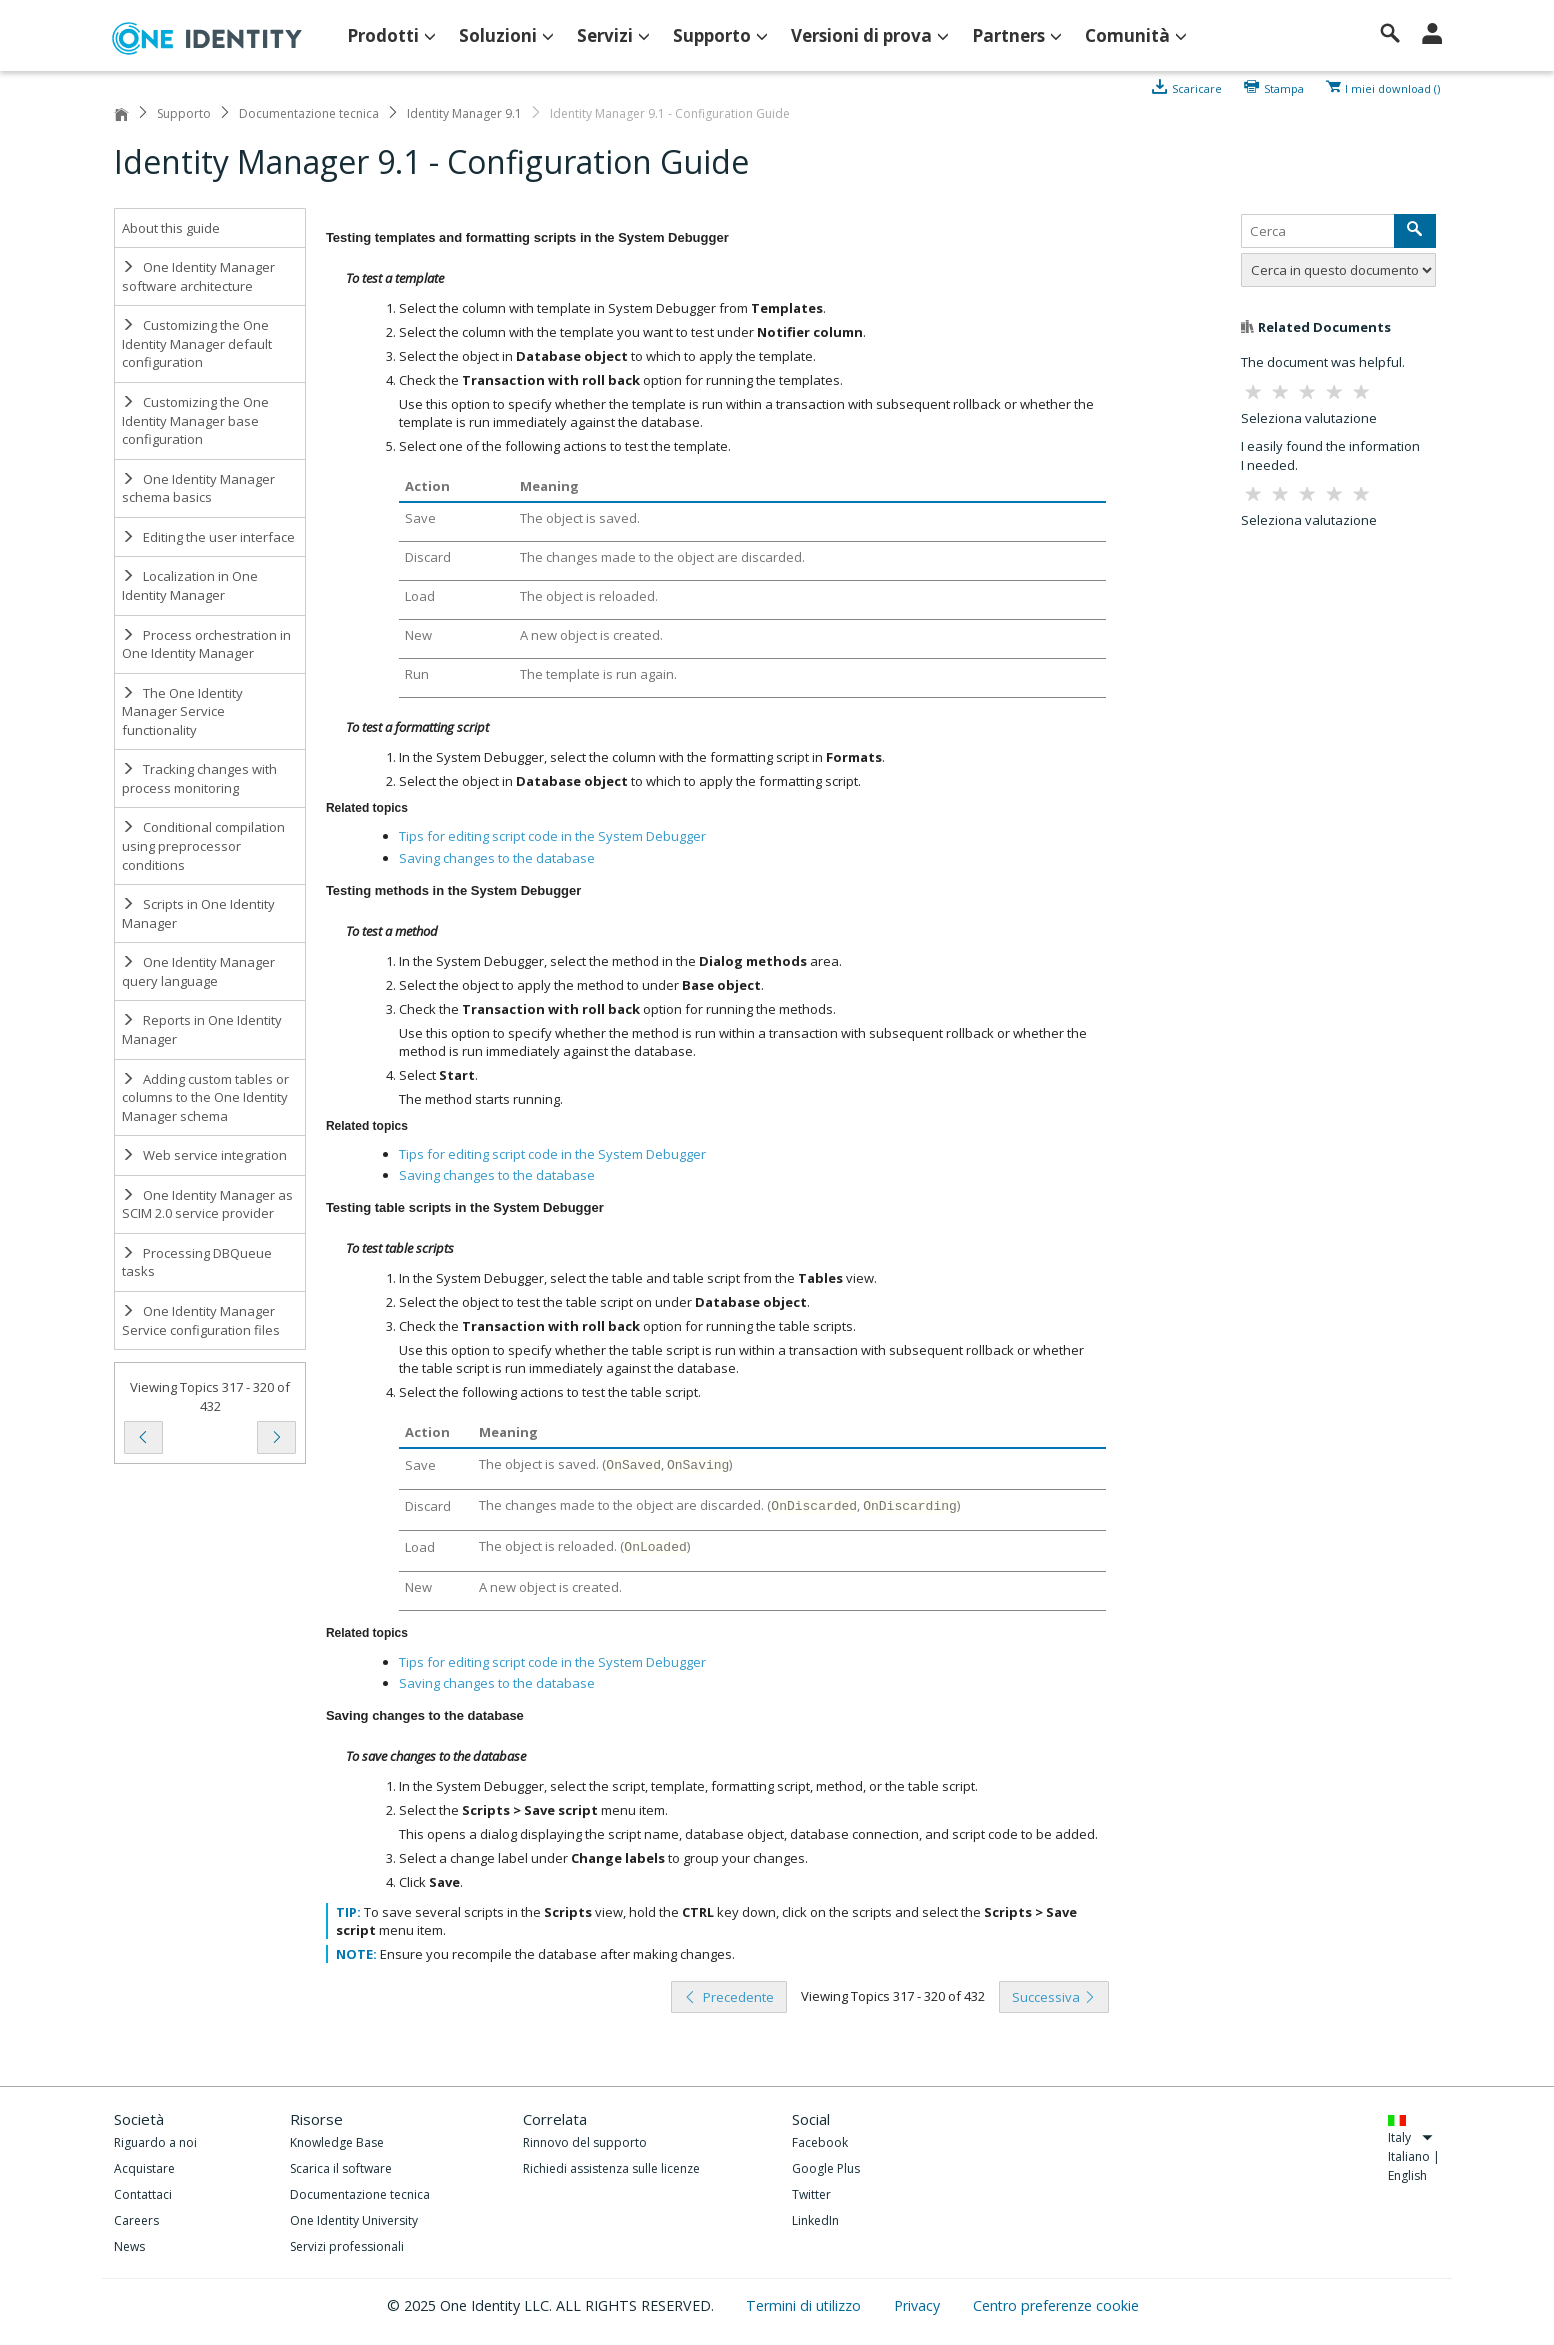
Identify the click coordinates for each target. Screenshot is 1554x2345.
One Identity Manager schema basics (198, 488)
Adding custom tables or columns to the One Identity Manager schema (205, 1097)
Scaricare (1197, 87)
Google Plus (826, 2168)
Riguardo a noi (155, 2142)
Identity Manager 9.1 (464, 113)
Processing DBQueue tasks (197, 1262)
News (129, 2246)
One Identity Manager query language (198, 971)
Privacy (919, 2305)
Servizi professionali (347, 2246)
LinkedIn (815, 2220)
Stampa (1284, 87)
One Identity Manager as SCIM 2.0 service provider (207, 1204)
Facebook (820, 2142)
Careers (136, 2220)
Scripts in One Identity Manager (198, 913)
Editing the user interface (208, 537)
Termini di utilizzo (805, 2305)
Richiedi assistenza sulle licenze (611, 2168)
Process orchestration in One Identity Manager (206, 644)
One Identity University (354, 2220)
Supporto (184, 113)
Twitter (811, 2194)
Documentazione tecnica (309, 113)
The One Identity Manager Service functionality (182, 711)
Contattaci (143, 2194)
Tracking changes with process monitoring (199, 778)
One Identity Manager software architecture (198, 276)
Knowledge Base (337, 2142)
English (1407, 2175)
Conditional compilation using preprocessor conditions (203, 845)
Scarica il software (341, 2168)
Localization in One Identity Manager (190, 585)
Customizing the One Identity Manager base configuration (195, 420)
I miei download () (1392, 87)
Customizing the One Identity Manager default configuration (197, 343)
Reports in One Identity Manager (202, 1029)
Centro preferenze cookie (1056, 2305)
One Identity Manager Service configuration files (201, 1320)
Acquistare (144, 2168)
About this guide (171, 228)
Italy (1410, 2137)
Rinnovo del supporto (585, 2142)
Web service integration (204, 1155)
